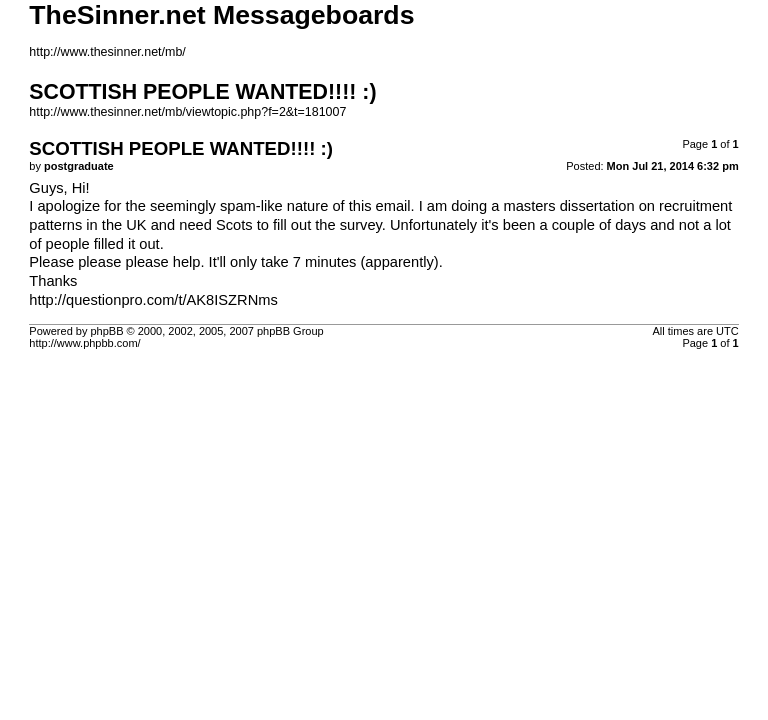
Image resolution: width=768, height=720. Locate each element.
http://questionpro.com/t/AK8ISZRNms (153, 300)
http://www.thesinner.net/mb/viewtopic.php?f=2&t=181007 (187, 112)
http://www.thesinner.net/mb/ (107, 52)
